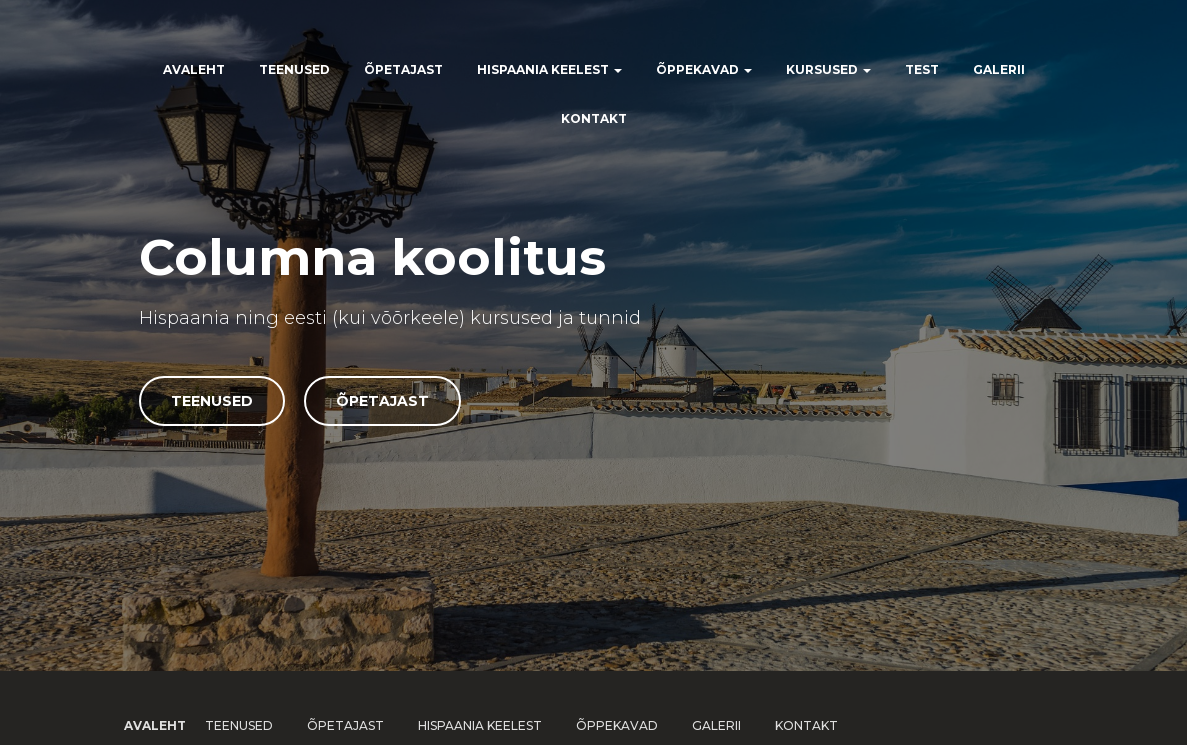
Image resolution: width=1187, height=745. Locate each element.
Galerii (999, 69)
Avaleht (194, 69)
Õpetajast (403, 69)
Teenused (294, 69)
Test (922, 69)
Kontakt (594, 118)
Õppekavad (704, 69)
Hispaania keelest (549, 69)
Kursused (828, 69)
